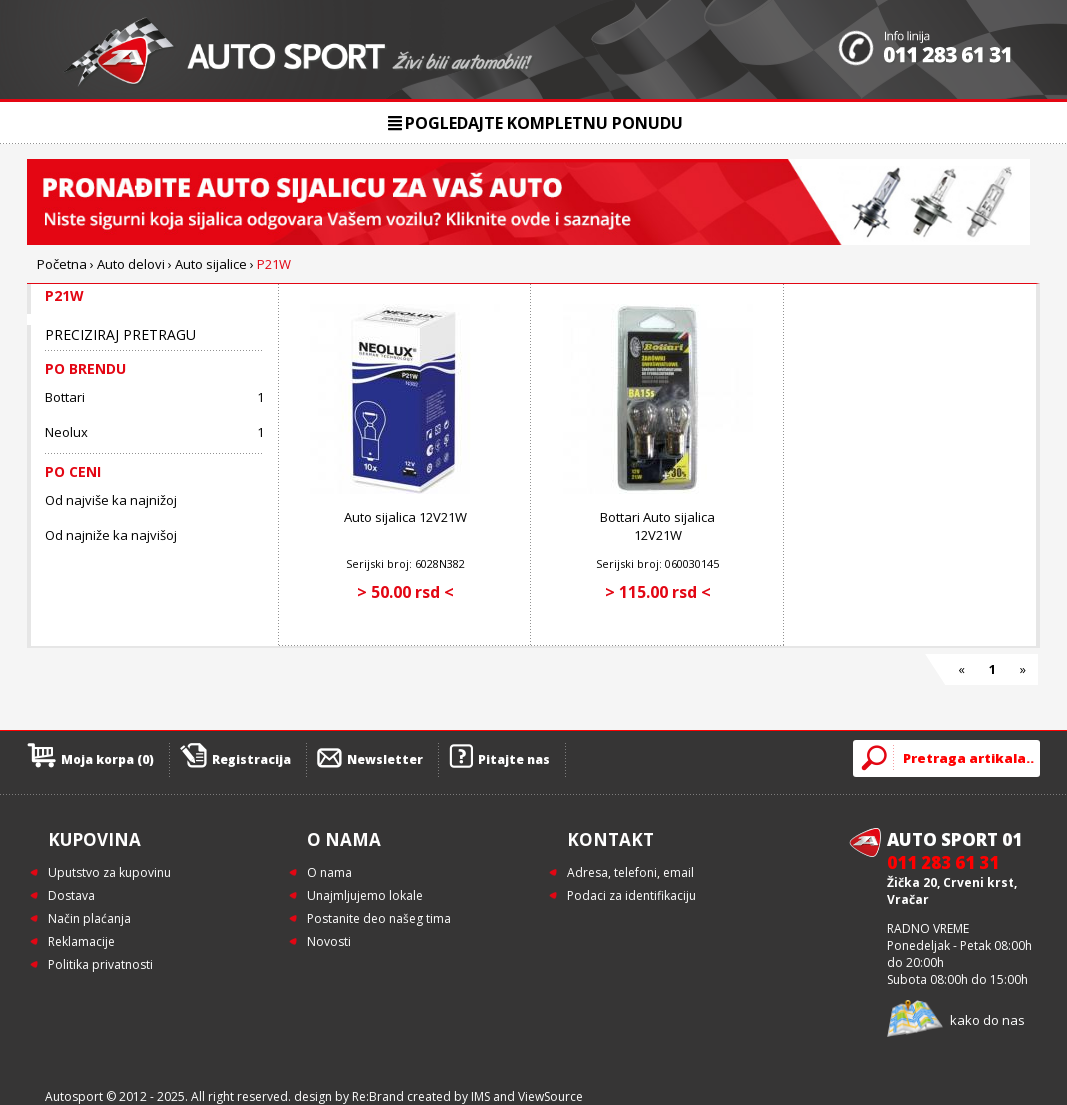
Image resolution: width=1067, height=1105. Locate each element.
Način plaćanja (89, 918)
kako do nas (987, 1020)
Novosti (329, 941)
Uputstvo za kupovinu (109, 872)
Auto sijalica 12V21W (405, 517)
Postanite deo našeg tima (379, 918)
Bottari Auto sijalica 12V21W (657, 526)
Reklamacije (81, 941)
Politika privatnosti (100, 964)
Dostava (71, 895)
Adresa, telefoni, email (630, 872)
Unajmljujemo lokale (365, 895)
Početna (62, 264)
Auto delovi (131, 264)
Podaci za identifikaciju (631, 895)
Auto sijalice (211, 264)
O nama (329, 872)
